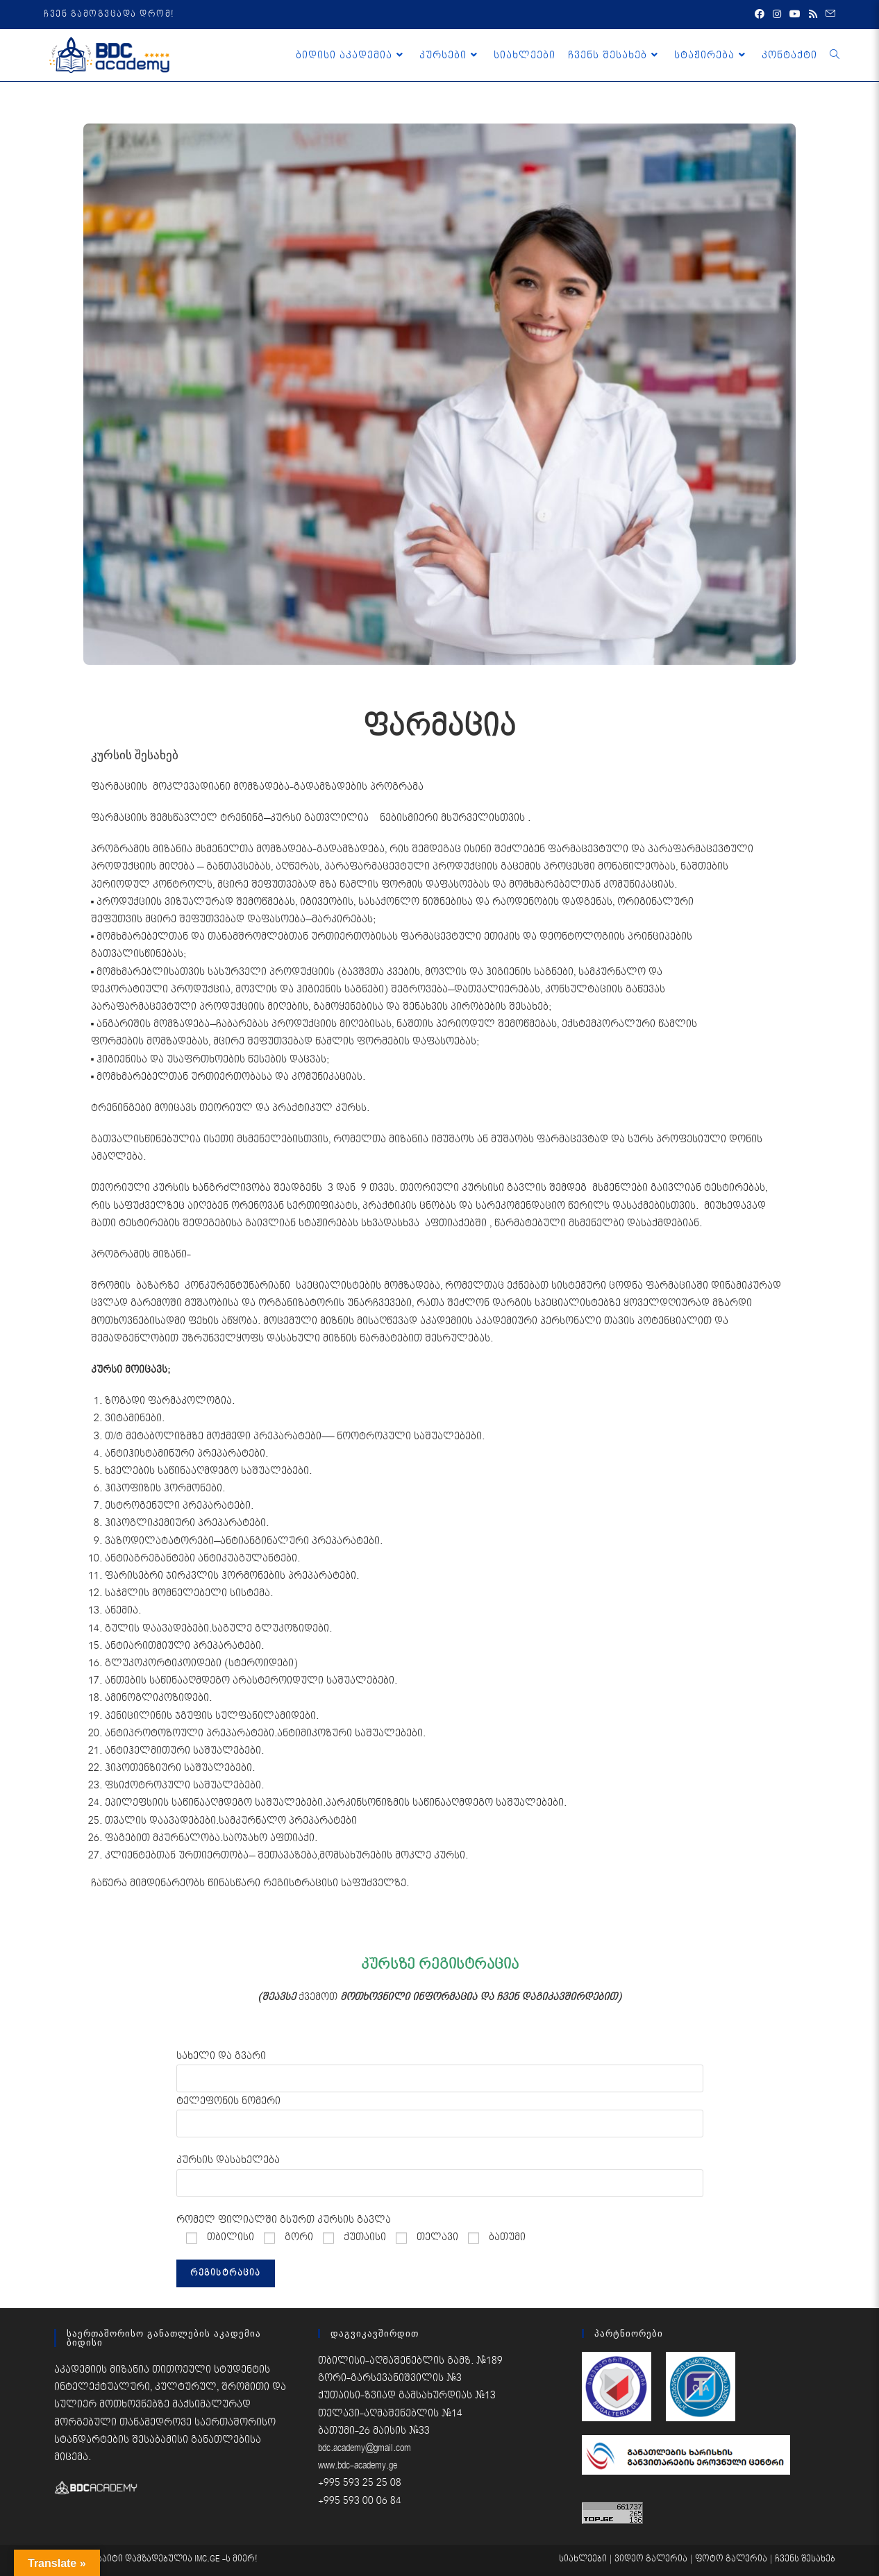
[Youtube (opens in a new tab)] (795, 15)
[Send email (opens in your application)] (828, 15)
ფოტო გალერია (731, 2559)
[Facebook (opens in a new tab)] (760, 15)
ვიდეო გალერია (650, 2559)
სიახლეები (583, 2559)
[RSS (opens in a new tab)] (813, 15)
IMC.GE (208, 2559)
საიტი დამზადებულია (145, 2559)
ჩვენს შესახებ (805, 2559)
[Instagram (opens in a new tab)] (777, 15)
